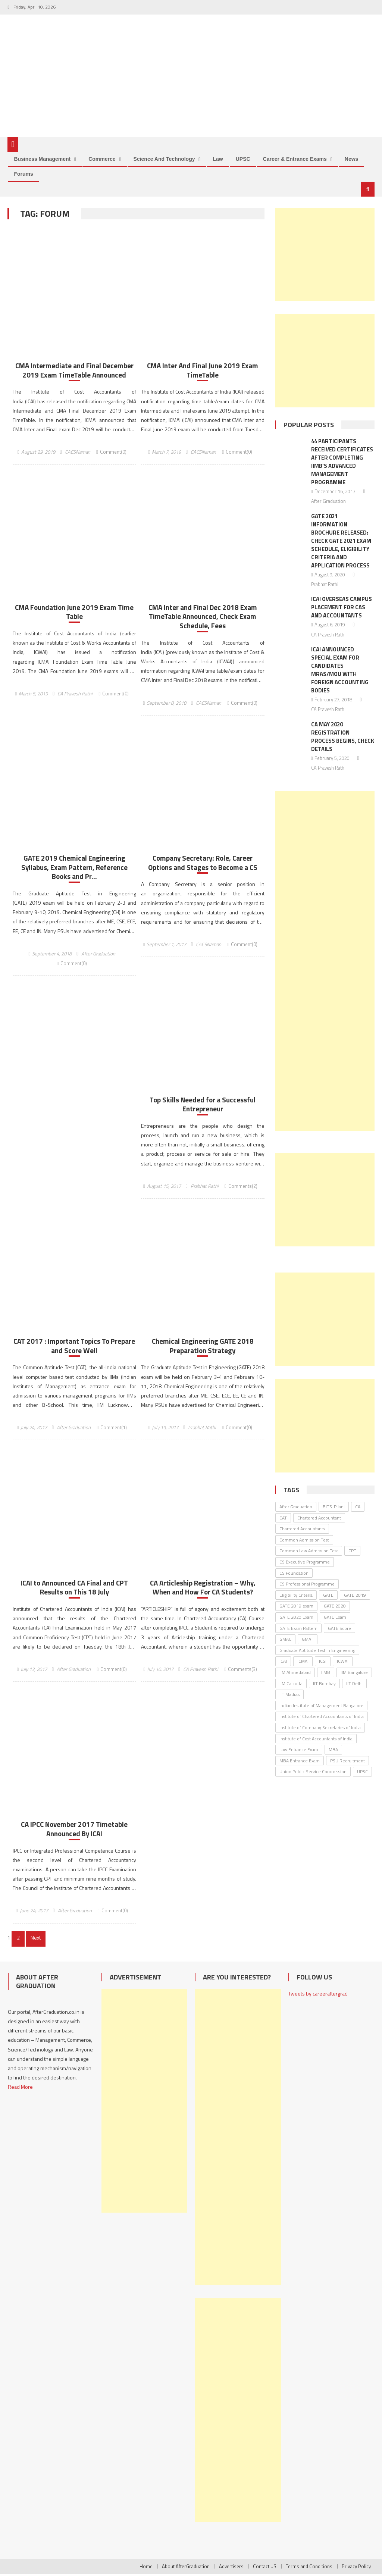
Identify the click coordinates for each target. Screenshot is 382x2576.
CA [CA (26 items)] (357, 1507)
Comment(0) (113, 453)
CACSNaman (77, 453)
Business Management (42, 160)
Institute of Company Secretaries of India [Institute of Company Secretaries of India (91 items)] (320, 1728)
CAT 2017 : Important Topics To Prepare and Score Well (74, 1348)
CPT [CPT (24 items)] (352, 1552)
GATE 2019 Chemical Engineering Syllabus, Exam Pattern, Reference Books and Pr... (74, 869)
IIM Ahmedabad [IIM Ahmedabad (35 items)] (295, 1673)
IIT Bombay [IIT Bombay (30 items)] (324, 1684)
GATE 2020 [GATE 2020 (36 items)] (335, 1607)
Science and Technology (164, 160)
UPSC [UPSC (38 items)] (362, 1773)
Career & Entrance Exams (295, 160)
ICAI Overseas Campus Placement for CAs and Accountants (341, 608)
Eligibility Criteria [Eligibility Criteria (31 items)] (296, 1596)
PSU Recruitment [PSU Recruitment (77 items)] (347, 1761)
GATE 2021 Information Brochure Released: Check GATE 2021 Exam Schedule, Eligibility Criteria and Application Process (341, 542)
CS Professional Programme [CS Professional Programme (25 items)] (307, 1585)
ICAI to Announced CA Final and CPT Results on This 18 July (74, 1589)
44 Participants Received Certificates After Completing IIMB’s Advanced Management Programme (342, 463)
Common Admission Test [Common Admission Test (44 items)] (304, 1540)
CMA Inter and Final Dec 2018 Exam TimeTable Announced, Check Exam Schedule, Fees (202, 618)
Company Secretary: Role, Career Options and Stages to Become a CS (202, 864)
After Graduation (98, 955)
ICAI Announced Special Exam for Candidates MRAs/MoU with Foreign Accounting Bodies (340, 671)
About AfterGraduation (186, 2568)
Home (146, 2568)
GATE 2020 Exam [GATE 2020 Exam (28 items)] (296, 1618)
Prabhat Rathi (205, 1187)
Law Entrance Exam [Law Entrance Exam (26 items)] (298, 1750)
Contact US (264, 2568)
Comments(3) (242, 1671)
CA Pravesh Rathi (75, 695)
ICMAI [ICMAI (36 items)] (303, 1662)
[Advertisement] (324, 255)
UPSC (243, 160)
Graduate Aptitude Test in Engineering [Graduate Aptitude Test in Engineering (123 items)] (317, 1651)
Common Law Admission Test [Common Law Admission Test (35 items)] (308, 1552)
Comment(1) (113, 1429)
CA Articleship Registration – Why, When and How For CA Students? (203, 1589)
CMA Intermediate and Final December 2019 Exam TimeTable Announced (74, 372)
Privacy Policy (356, 2568)
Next (35, 1939)
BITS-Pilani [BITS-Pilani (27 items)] (334, 1507)
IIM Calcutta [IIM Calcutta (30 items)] (291, 1684)
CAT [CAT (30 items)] (283, 1518)
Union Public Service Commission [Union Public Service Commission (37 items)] (313, 1773)
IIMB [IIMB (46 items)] (325, 1673)
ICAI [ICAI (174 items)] (283, 1662)
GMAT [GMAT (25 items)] (307, 1640)
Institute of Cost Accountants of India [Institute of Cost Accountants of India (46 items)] (316, 1739)
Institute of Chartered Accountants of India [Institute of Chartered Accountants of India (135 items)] (321, 1717)
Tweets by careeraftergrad (318, 1995)
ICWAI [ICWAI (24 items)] (342, 1662)
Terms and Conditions (309, 2568)
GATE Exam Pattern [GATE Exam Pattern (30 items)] (298, 1629)
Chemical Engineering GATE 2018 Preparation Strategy (202, 1348)
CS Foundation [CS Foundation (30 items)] (294, 1574)
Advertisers (231, 2568)
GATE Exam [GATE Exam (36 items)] (335, 1618)
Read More (20, 2089)
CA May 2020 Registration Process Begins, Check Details (342, 737)
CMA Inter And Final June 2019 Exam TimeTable (202, 372)
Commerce (101, 160)
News (351, 160)
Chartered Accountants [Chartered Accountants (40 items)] (302, 1530)
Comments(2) (242, 1187)
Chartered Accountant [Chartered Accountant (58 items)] (319, 1518)
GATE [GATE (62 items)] (328, 1596)
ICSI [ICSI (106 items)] (322, 1662)
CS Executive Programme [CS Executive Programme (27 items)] (304, 1562)
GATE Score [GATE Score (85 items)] (339, 1629)
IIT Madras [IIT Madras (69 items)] (289, 1695)
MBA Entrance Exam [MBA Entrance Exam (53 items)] (299, 1761)
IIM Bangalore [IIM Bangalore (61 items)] (354, 1673)
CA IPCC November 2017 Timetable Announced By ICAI (74, 1831)
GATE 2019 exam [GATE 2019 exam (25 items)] (296, 1607)
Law (218, 160)
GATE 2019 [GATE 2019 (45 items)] (355, 1596)
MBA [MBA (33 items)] (333, 1750)
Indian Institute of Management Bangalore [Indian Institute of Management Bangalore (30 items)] (321, 1706)
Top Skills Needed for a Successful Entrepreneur (202, 1106)
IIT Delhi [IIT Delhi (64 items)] (354, 1684)
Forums (23, 175)
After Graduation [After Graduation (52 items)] (295, 1507)
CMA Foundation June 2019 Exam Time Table (74, 613)
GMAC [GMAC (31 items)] (285, 1640)
